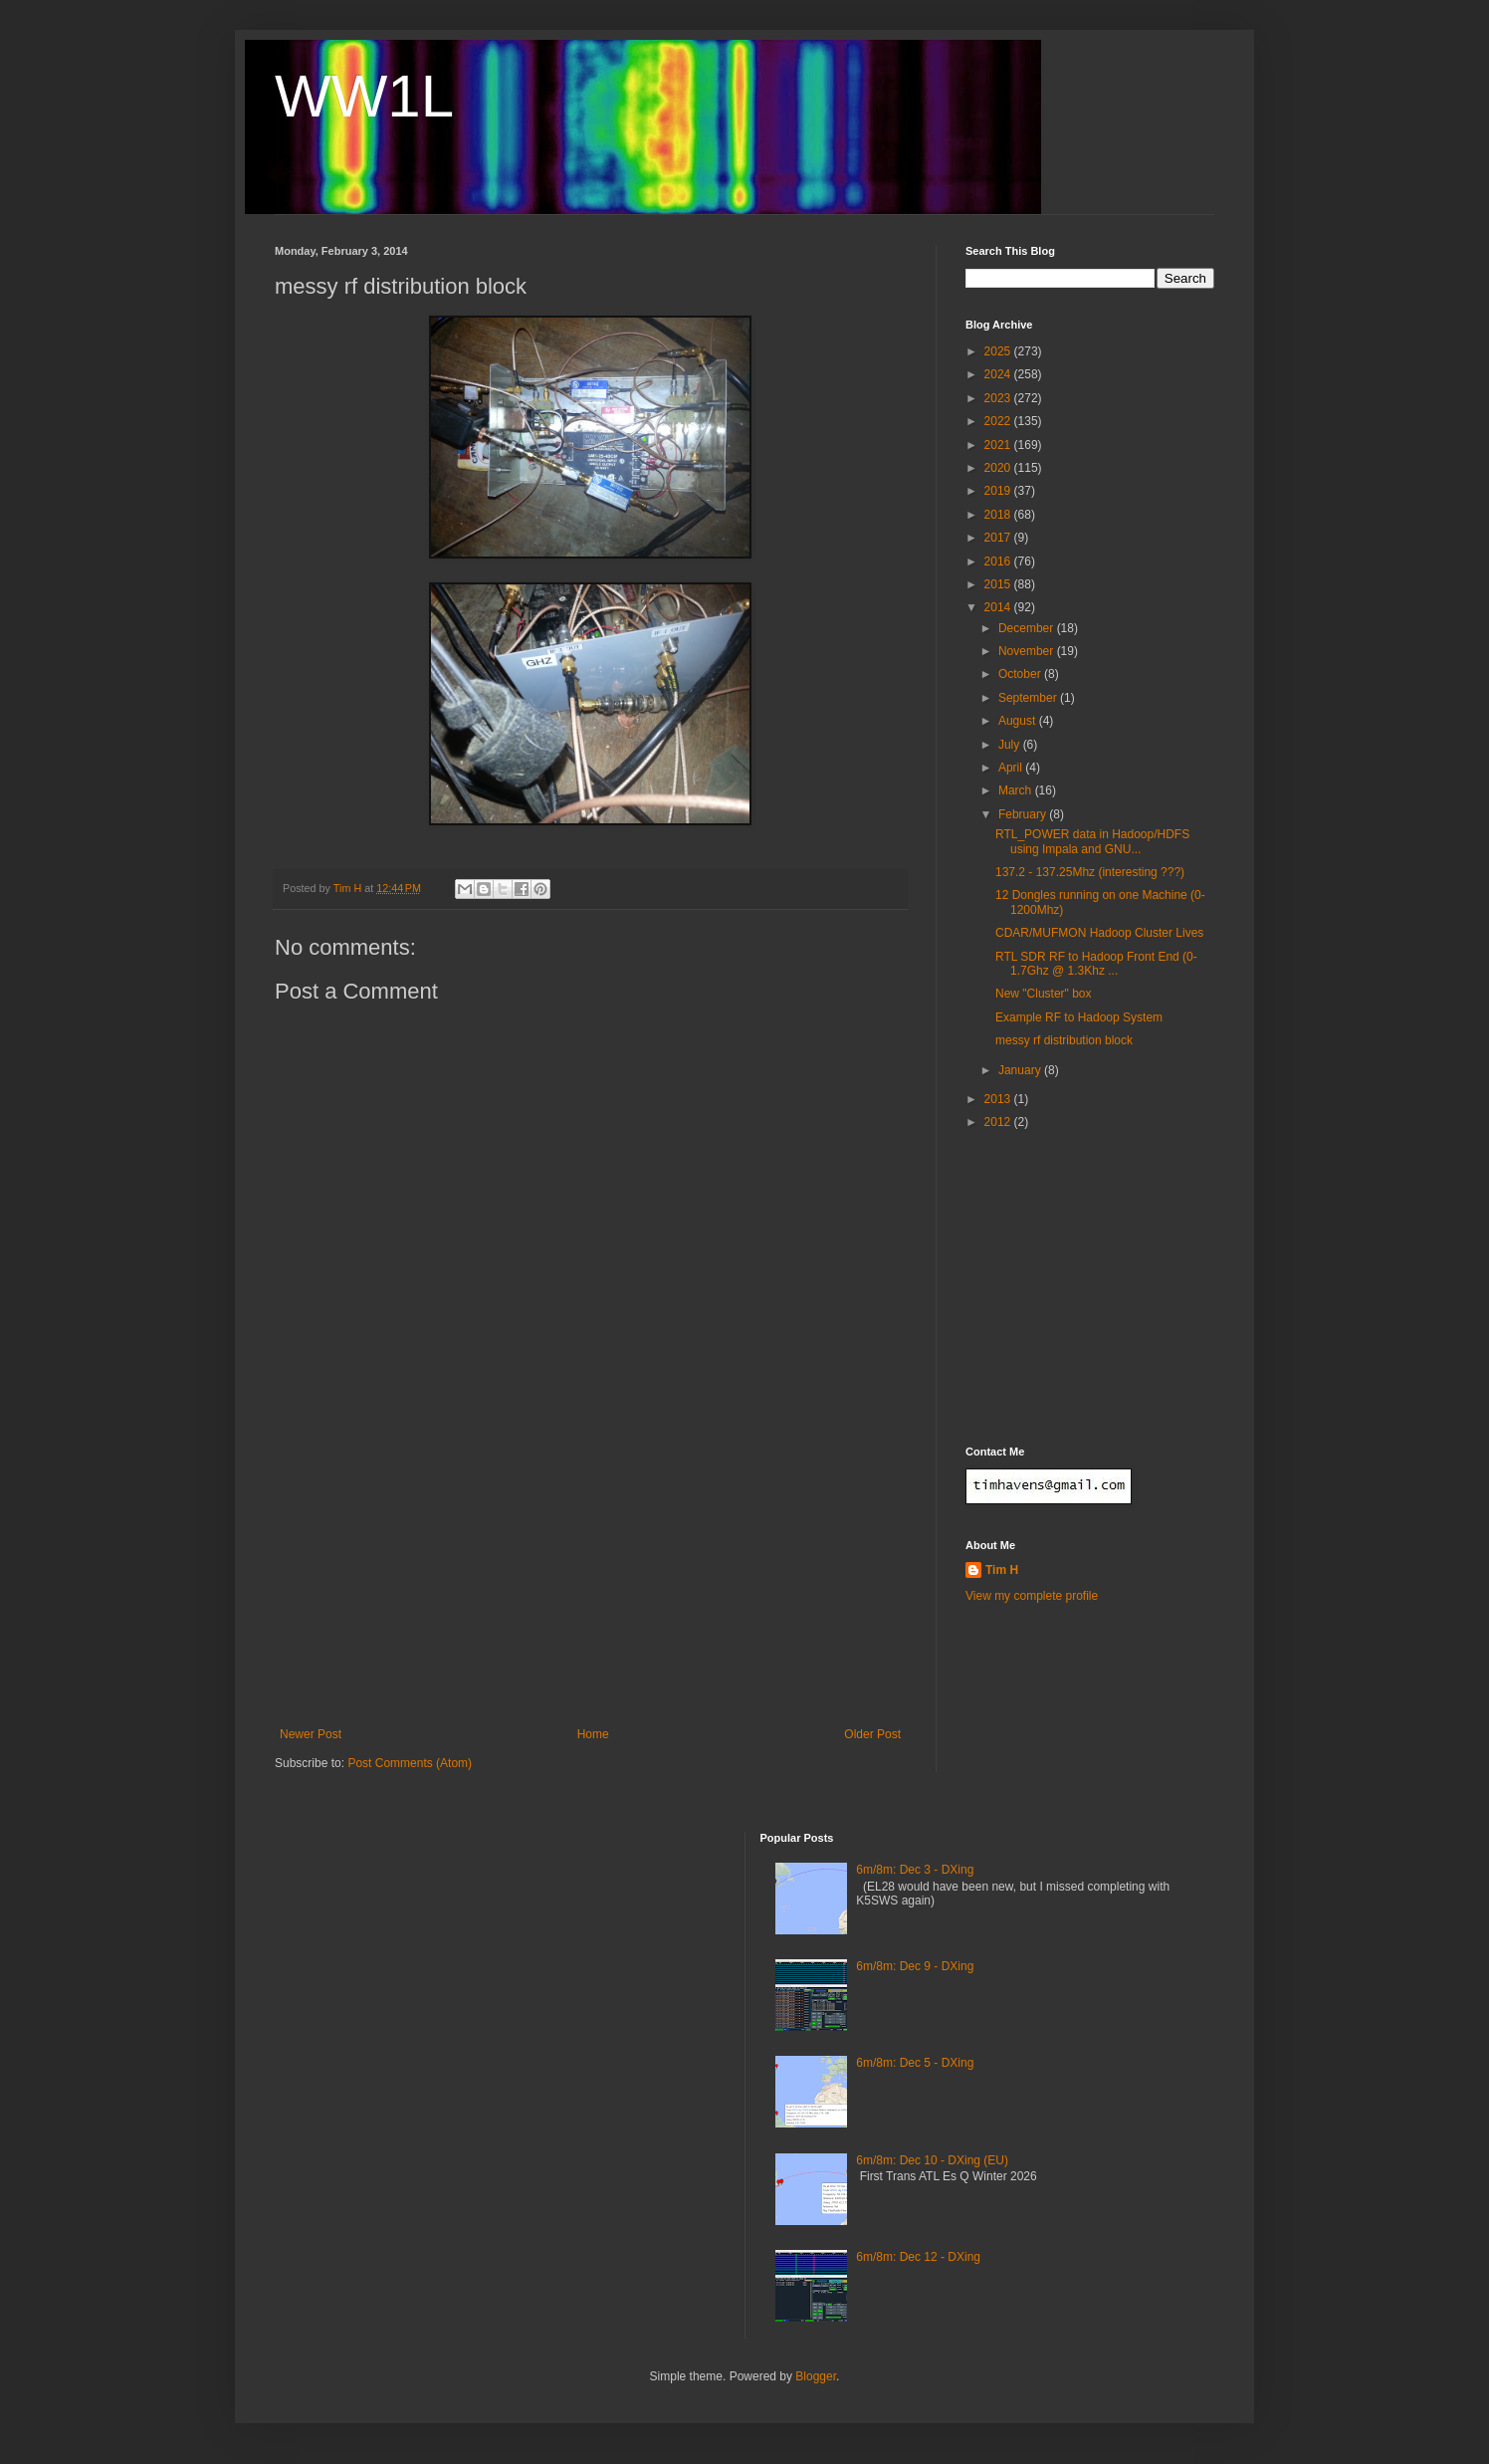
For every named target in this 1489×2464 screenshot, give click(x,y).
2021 (999, 445)
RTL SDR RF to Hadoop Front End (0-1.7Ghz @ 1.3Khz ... (1096, 964)
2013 (999, 1099)
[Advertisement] (590, 1578)
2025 (999, 351)
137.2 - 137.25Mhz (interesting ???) (1089, 872)
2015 (999, 584)
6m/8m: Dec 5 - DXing (914, 2063)
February (1023, 814)
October (1021, 674)
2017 (999, 538)
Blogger (815, 2376)
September (1029, 698)
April (1011, 768)
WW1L (364, 96)
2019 (999, 491)
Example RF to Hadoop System (1079, 1017)
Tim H (1001, 1570)
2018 (999, 515)
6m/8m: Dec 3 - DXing (914, 1870)
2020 (999, 468)
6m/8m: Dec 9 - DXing (914, 1966)
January (1021, 1070)
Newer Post (310, 1734)
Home (593, 1734)
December (1027, 628)
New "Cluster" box (1043, 994)
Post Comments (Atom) (409, 1763)
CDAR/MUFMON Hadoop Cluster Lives (1099, 933)
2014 (999, 607)
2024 (999, 374)
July (1010, 745)
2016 (999, 561)
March (1016, 790)
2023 (999, 398)
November (1027, 651)
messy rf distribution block (1064, 1040)
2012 (999, 1122)
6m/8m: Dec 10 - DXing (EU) (932, 2160)
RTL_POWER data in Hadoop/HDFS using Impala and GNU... (1092, 841)
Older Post (872, 1734)
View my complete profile (1031, 1596)
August (1018, 721)
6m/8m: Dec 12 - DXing (918, 2257)
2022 (999, 421)
